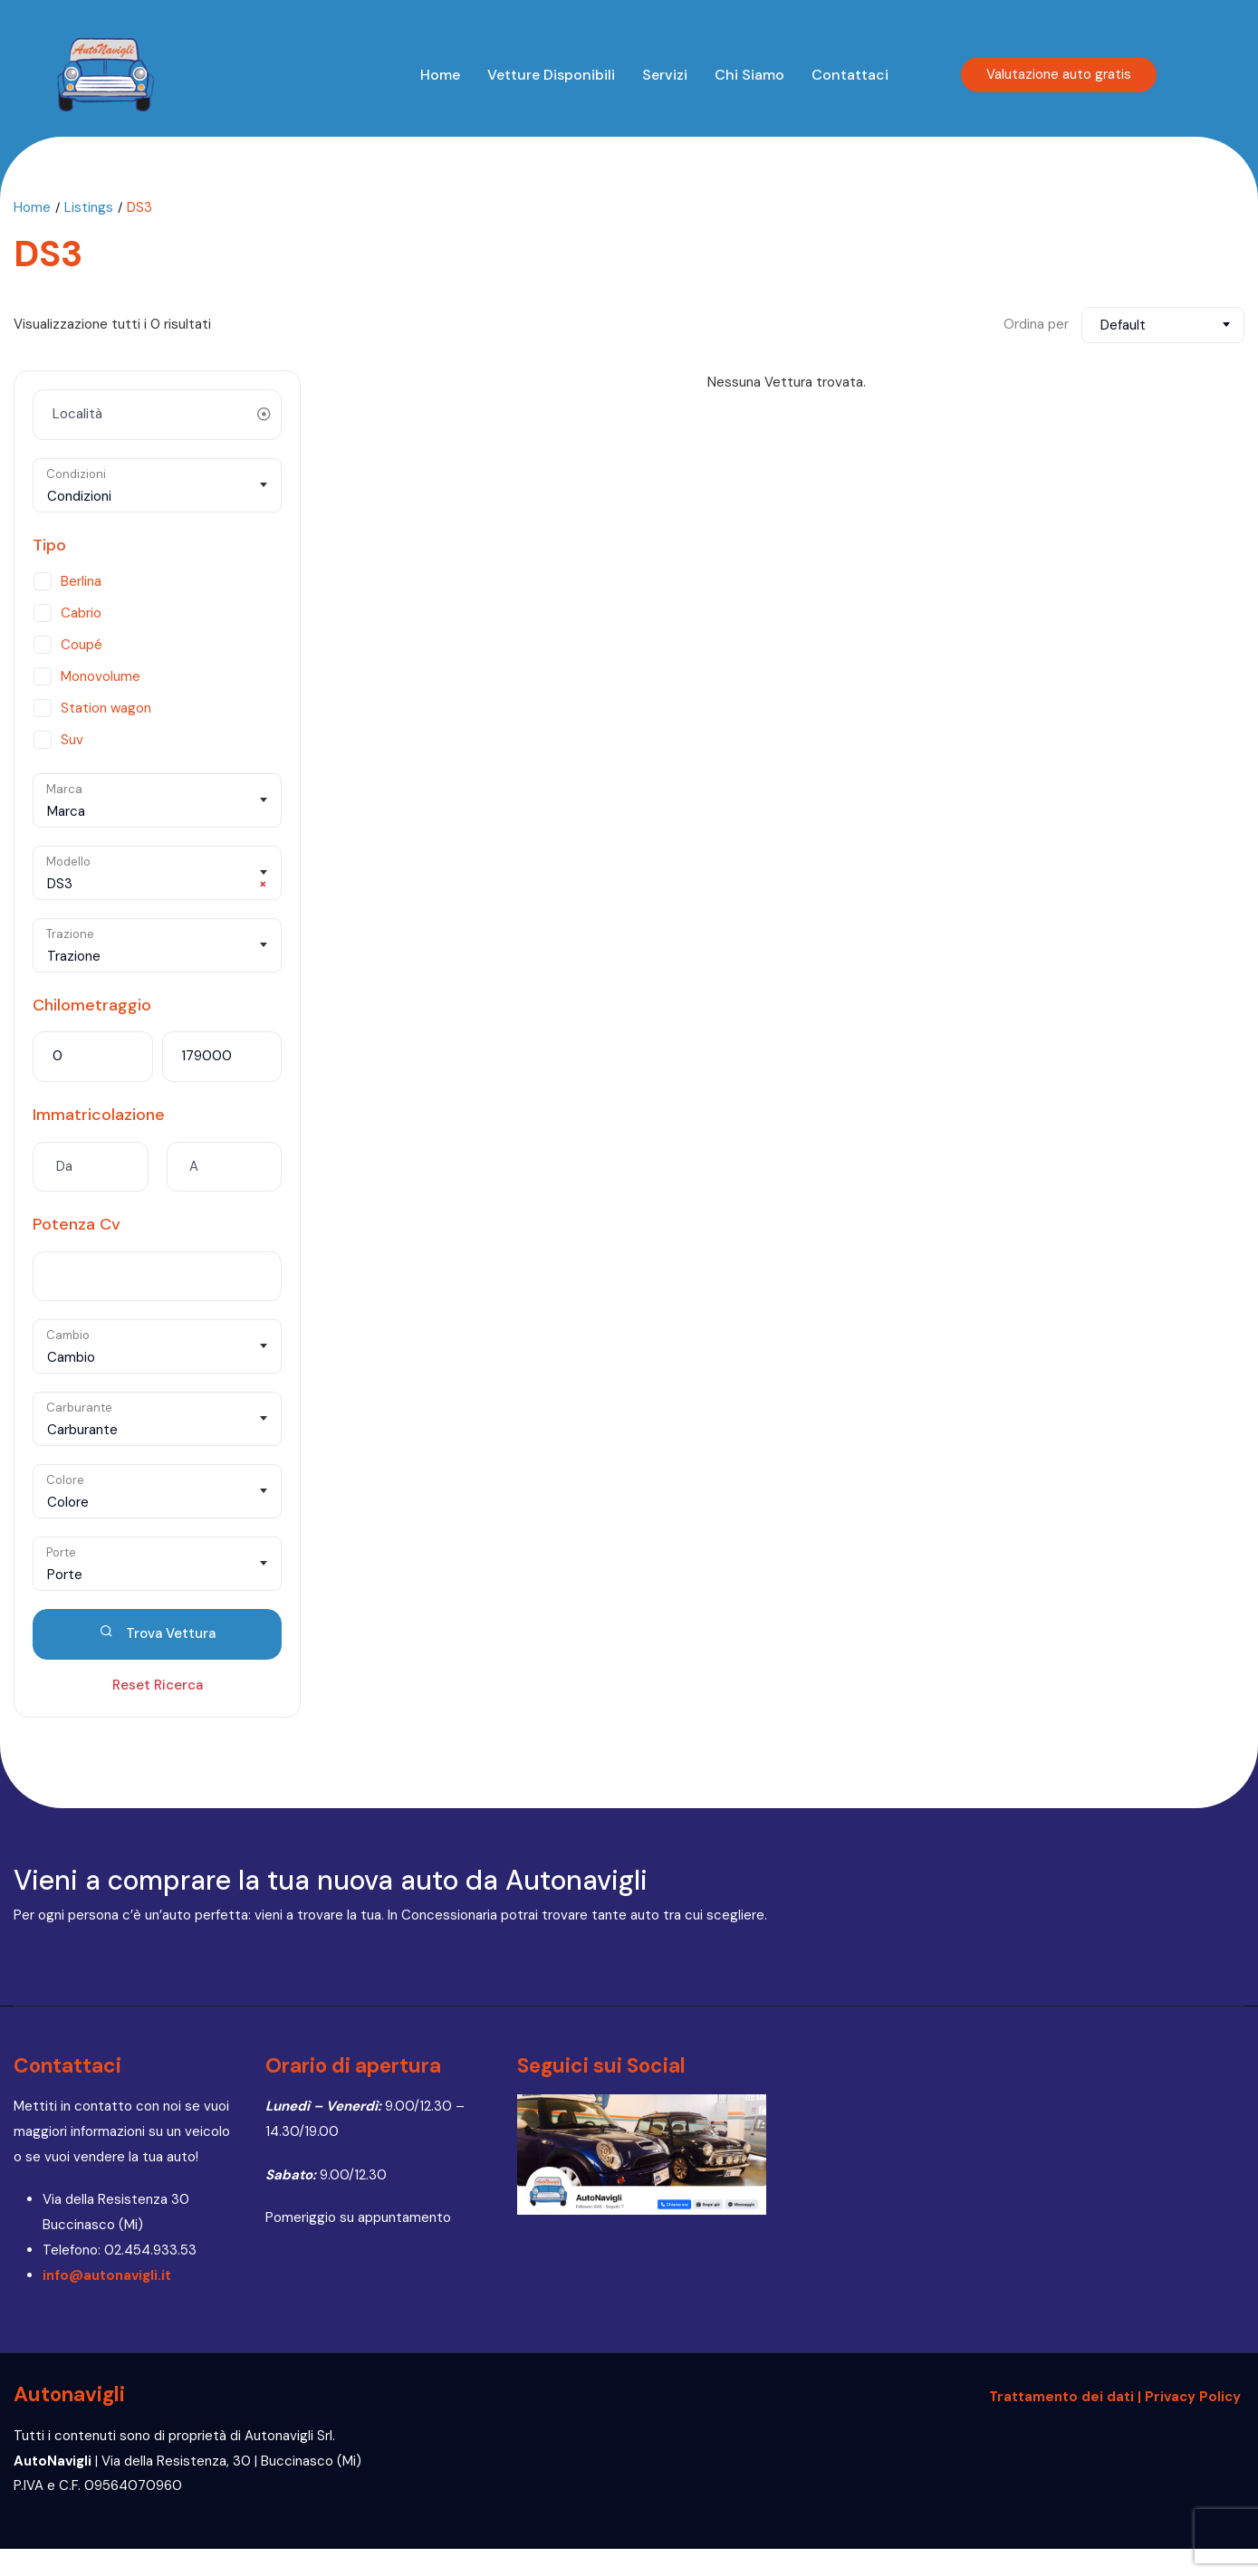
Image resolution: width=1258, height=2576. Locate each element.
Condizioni (76, 474)
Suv (72, 740)
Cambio (68, 1335)
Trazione (70, 934)
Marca (64, 789)
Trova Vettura (158, 1633)
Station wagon (106, 708)
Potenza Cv (76, 1224)
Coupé (81, 645)
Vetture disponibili (551, 74)
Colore (65, 1480)
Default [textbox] (1123, 325)
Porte (61, 1552)
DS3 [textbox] (157, 883)
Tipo (49, 545)
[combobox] (1162, 325)
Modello (68, 861)
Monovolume (100, 676)
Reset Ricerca (157, 1685)
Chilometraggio (92, 1005)
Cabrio (81, 613)
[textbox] (157, 496)
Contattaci (849, 74)
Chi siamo (749, 74)
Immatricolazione (99, 1114)
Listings (88, 207)
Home (440, 74)
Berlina (81, 581)
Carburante (79, 1407)
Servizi (664, 74)
